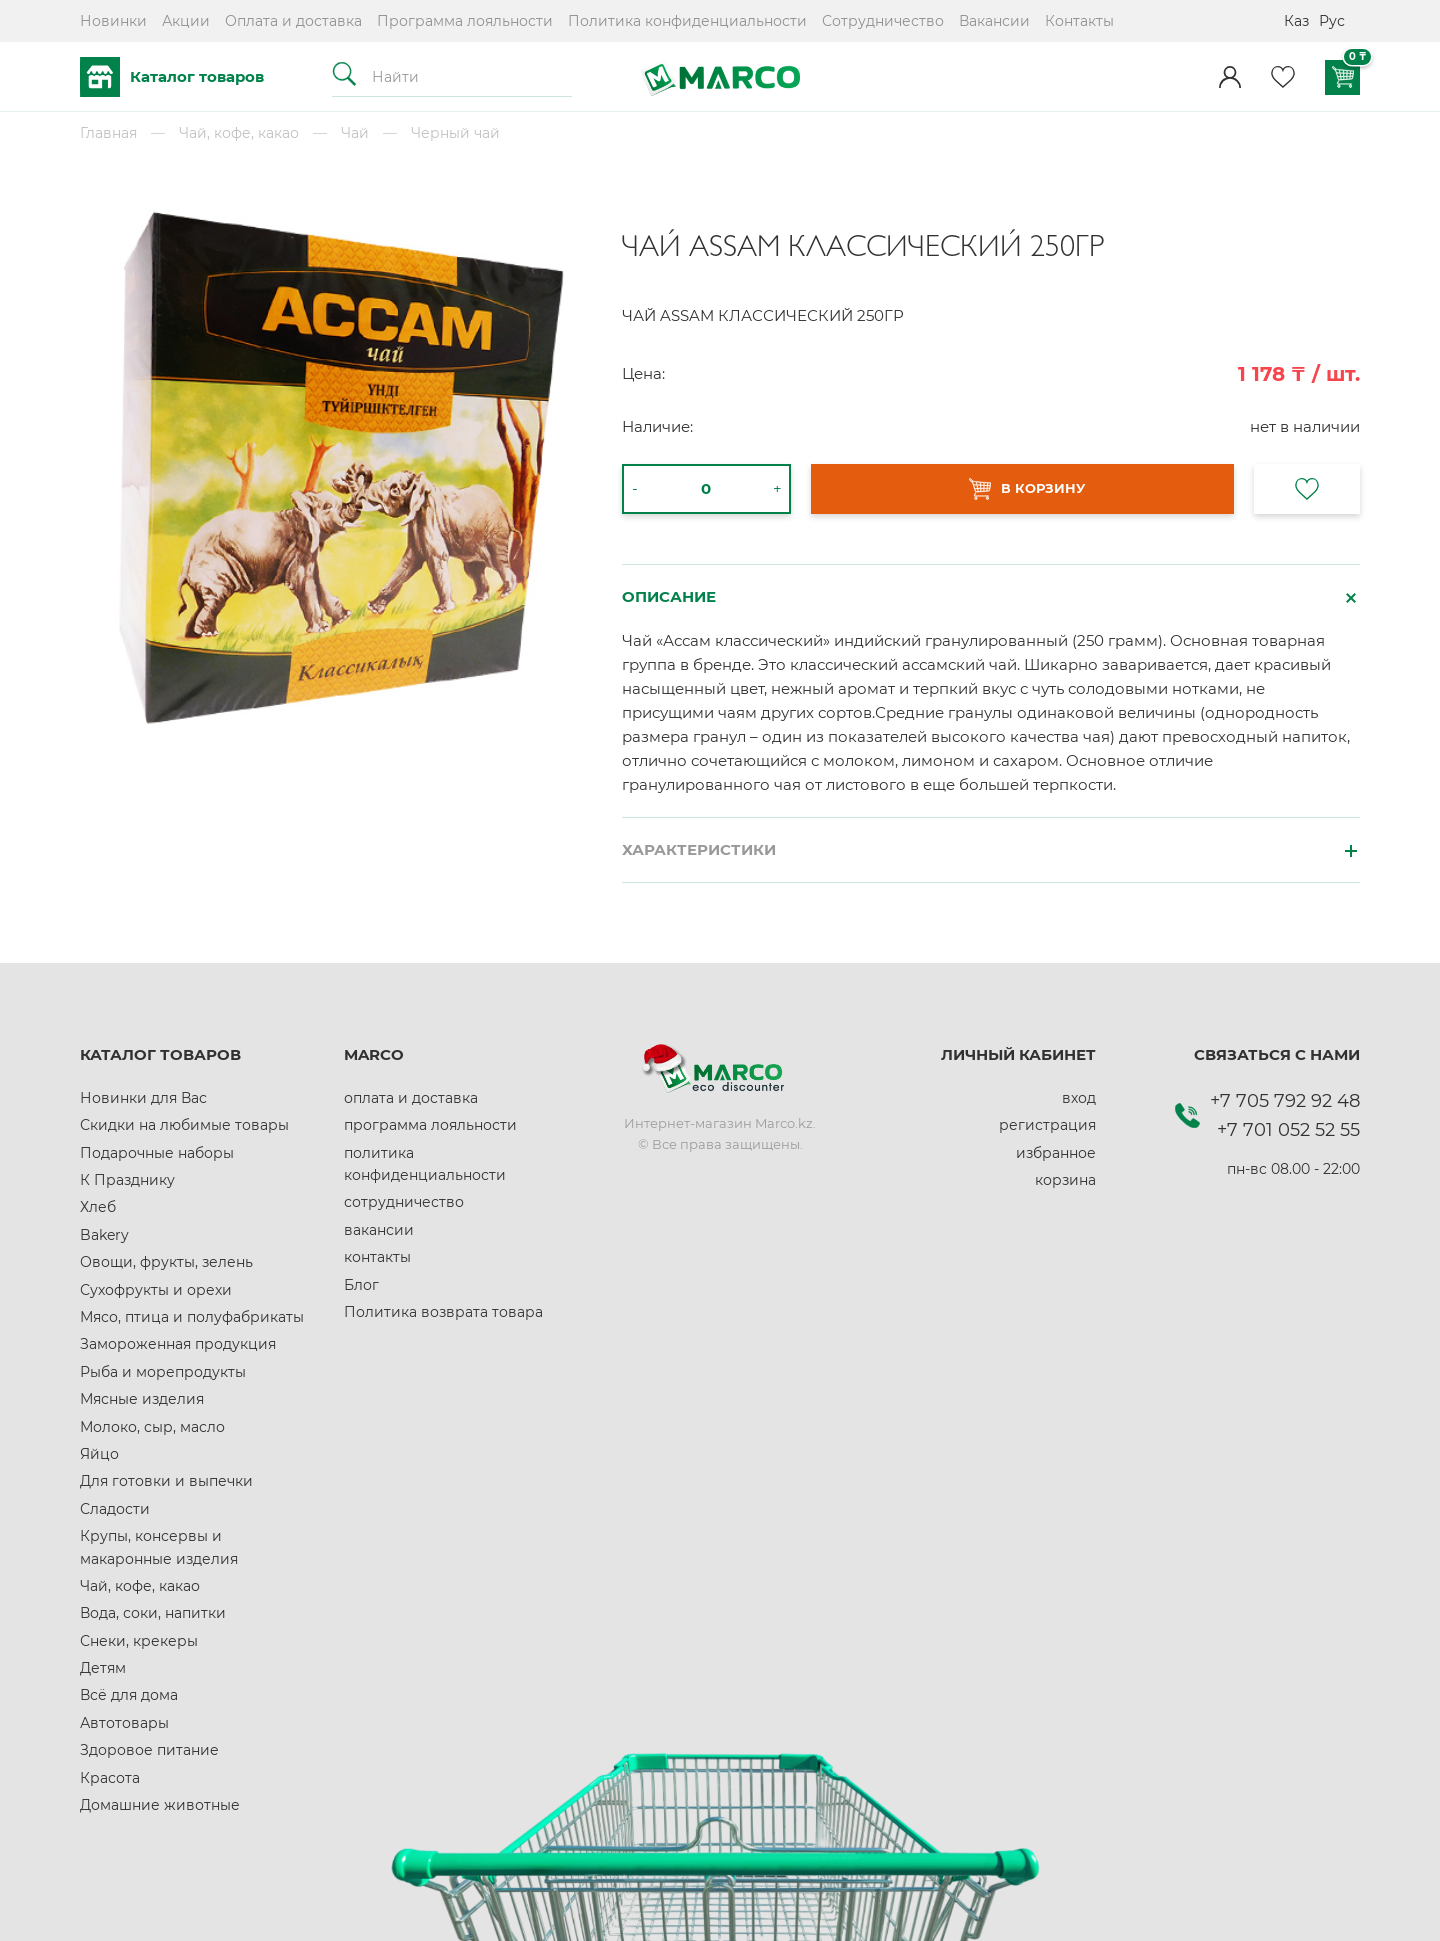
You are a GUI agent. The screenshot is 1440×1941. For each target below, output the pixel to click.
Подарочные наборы (157, 1153)
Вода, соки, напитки (153, 1613)
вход (1079, 1098)
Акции (186, 21)
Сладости (115, 1509)
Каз (1296, 21)
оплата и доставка (411, 1098)
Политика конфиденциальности (687, 21)
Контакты (1079, 21)
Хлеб (98, 1207)
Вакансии (994, 21)
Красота (110, 1778)
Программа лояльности (465, 21)
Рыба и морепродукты (163, 1372)
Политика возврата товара (443, 1312)
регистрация (1047, 1125)
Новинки (113, 21)
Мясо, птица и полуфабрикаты (192, 1317)
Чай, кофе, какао (239, 133)
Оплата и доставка (293, 21)
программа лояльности (430, 1125)
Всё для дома (129, 1695)
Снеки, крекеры (139, 1641)
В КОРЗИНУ (1027, 489)
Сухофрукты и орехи (156, 1290)
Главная (108, 133)
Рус (1332, 21)
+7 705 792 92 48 (1285, 1101)
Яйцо (99, 1454)
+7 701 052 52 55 (1288, 1130)
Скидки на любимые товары (184, 1125)
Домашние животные (160, 1805)
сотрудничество (404, 1202)
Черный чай (455, 133)
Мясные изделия (142, 1399)
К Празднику (127, 1180)
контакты (377, 1257)
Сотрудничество (883, 21)
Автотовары (124, 1723)
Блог (361, 1285)
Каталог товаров (172, 77)
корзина (1065, 1180)
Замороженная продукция (178, 1344)
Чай (355, 133)
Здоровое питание (149, 1750)
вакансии (379, 1230)
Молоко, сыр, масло (152, 1427)
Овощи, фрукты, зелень (166, 1262)
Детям (103, 1668)
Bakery (104, 1235)
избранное (1056, 1153)
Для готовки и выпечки (166, 1481)
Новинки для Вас (143, 1098)
